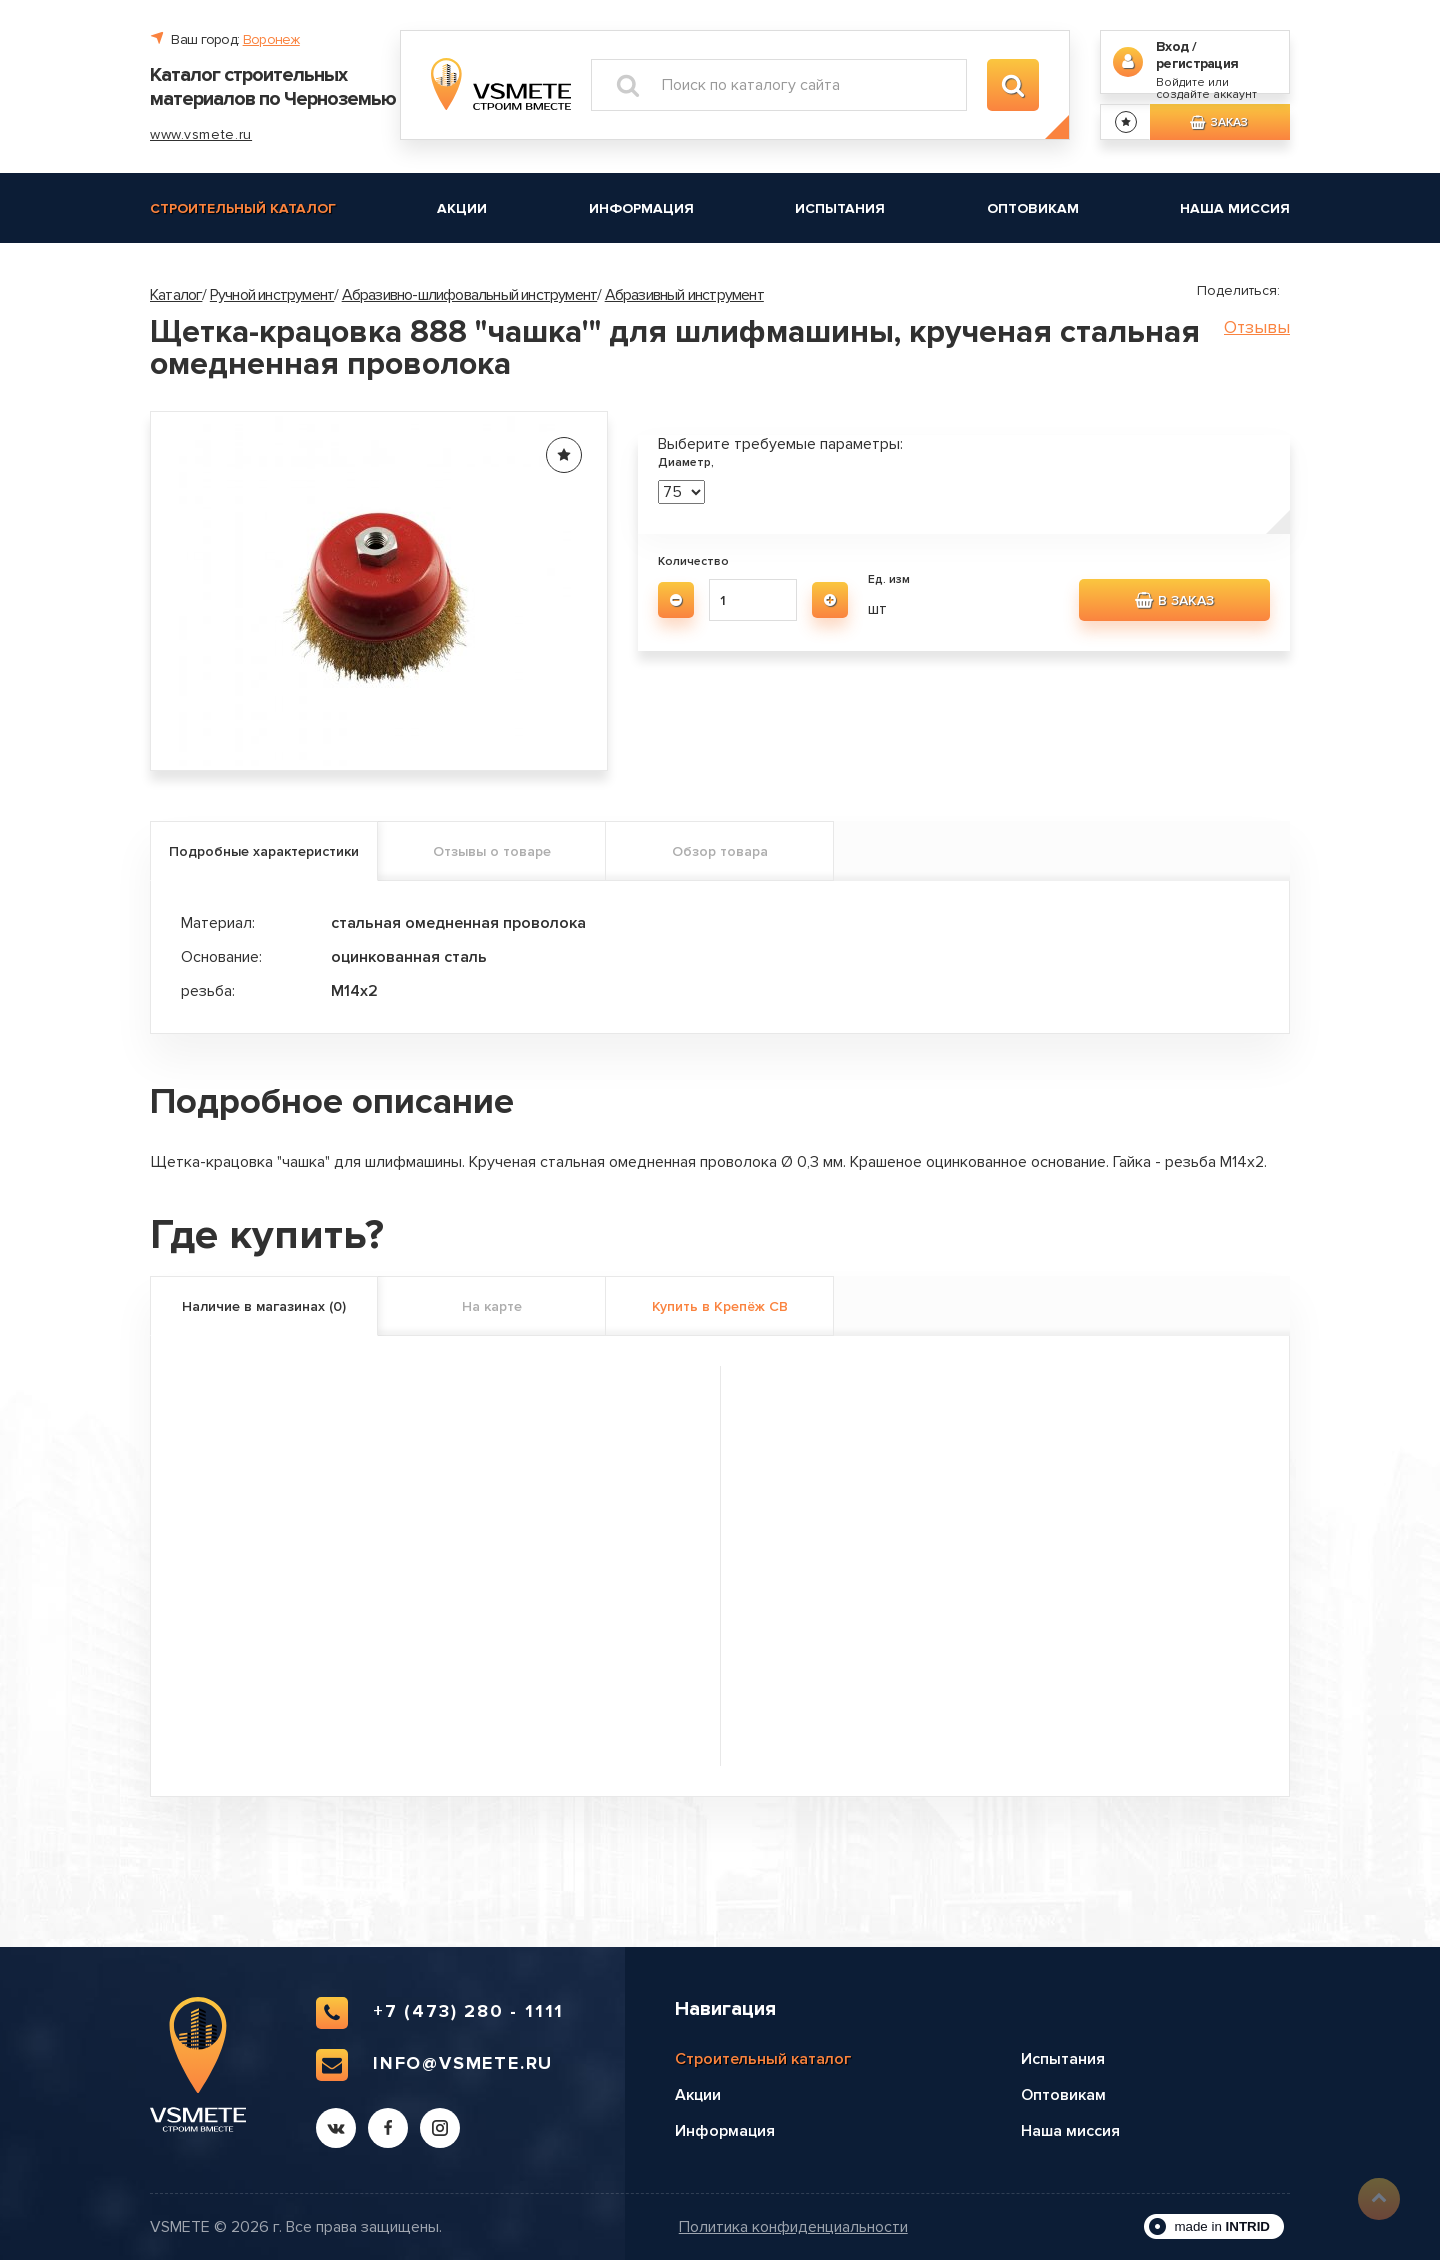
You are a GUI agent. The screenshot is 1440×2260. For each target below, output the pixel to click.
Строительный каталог (243, 208)
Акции (462, 208)
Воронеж (271, 39)
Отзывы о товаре (492, 851)
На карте (492, 1306)
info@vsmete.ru (434, 2065)
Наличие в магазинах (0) (264, 1306)
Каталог (176, 295)
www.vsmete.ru (201, 134)
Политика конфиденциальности (793, 2227)
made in (1222, 2226)
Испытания (840, 208)
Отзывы (1257, 327)
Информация (641, 208)
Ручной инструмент (272, 295)
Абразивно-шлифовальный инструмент (470, 295)
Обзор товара (720, 851)
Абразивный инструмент (684, 295)
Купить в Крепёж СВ (720, 1306)
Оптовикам (1033, 208)
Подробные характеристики (264, 851)
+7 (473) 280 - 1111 (440, 2013)
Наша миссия (1235, 208)
